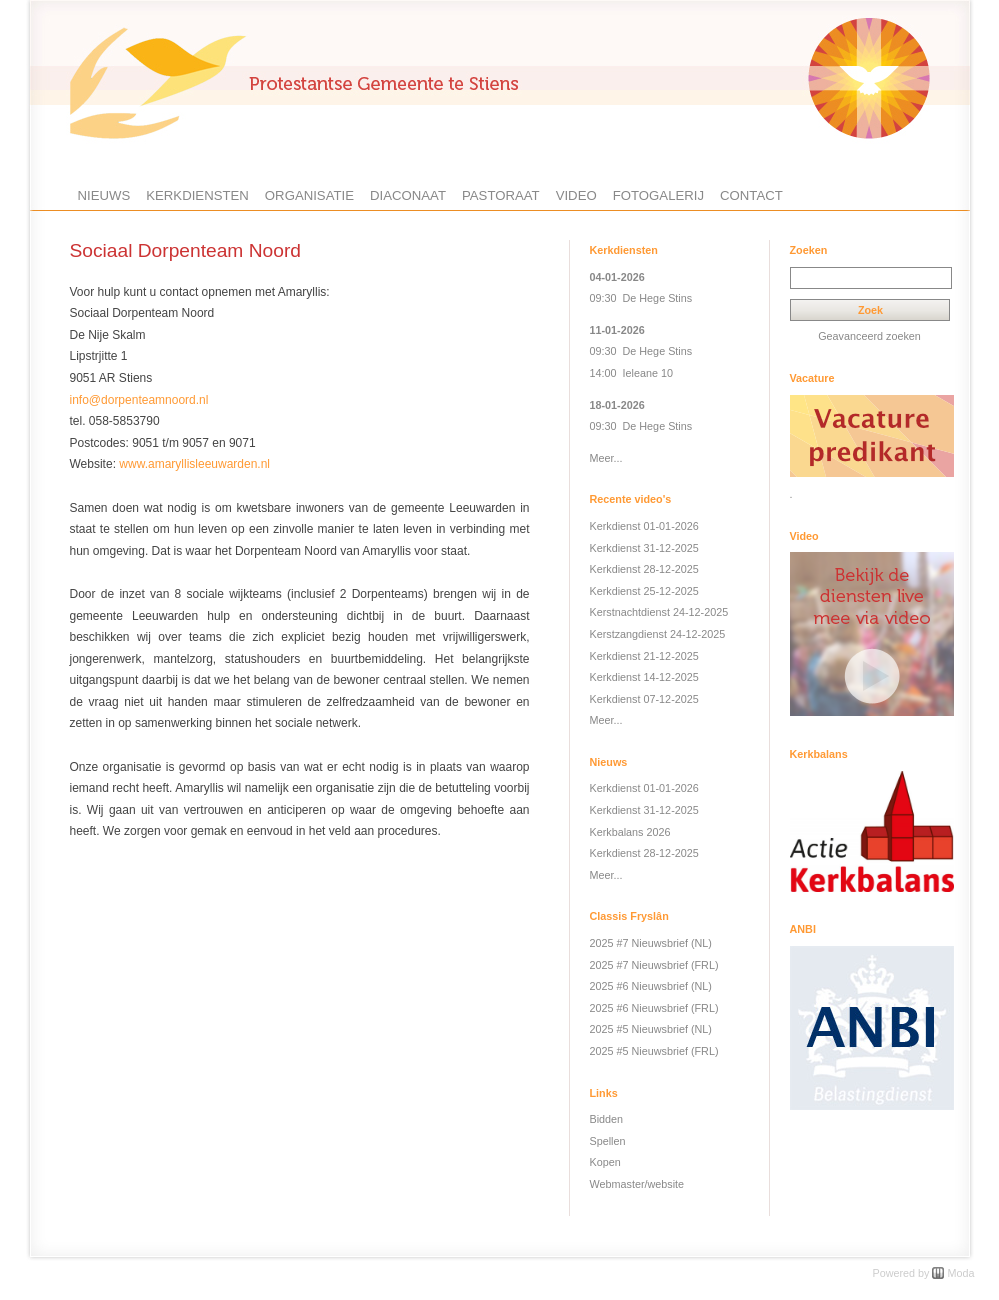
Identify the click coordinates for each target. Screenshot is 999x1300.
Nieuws (104, 195)
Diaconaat (408, 195)
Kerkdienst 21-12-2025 (644, 656)
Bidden (607, 1119)
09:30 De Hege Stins (641, 298)
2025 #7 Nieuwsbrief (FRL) (654, 965)
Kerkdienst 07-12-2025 (644, 699)
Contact (751, 195)
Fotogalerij (658, 195)
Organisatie (309, 195)
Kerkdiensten (197, 195)
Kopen (605, 1162)
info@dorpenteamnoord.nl (139, 400)
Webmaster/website (637, 1184)
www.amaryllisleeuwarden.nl (194, 464)
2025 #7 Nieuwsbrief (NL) (651, 943)
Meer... (606, 458)
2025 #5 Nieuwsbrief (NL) (651, 1029)
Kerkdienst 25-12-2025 (644, 591)
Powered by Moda (923, 1273)
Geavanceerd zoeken (869, 336)
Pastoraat (501, 195)
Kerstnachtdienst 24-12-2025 (659, 612)
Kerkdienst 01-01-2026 (644, 526)
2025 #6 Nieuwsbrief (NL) (651, 986)
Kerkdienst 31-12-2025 (644, 548)
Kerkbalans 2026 (630, 832)
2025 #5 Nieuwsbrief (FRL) (654, 1051)
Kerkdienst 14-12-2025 (644, 677)
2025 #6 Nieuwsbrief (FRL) (654, 1008)
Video (576, 195)
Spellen (608, 1141)
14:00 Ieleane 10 (631, 373)
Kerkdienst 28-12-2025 (644, 569)
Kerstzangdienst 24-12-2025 (658, 634)
